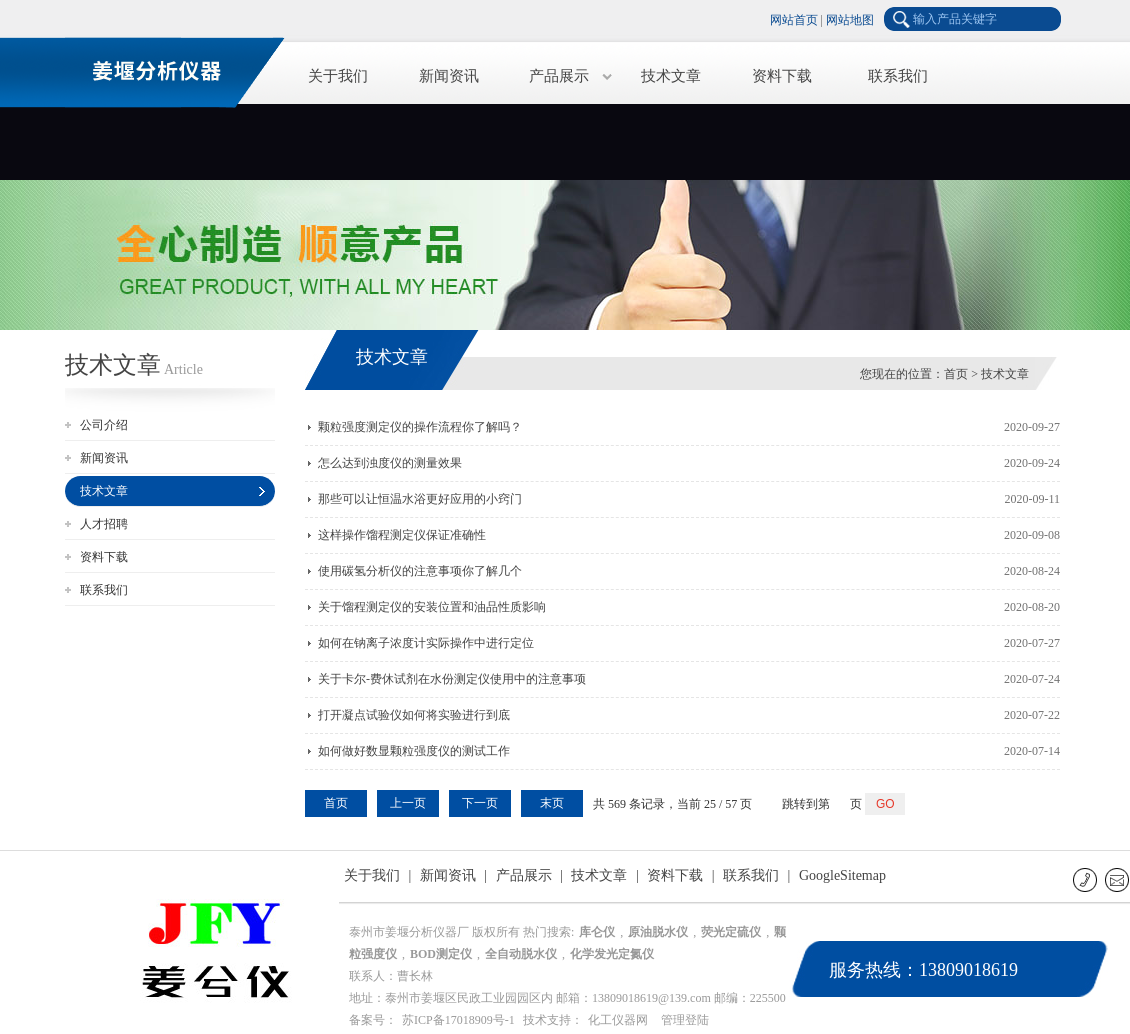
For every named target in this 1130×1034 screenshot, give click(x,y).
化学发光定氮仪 (612, 954)
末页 (552, 803)
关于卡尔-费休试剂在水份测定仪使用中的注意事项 (452, 679)
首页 (956, 374)
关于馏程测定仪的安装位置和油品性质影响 (432, 607)
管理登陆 (685, 1020)
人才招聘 (104, 524)
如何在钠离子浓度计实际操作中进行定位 (426, 643)
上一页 (408, 803)
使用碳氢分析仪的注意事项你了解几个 (420, 571)
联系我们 (898, 76)
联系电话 (1086, 879)
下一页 (480, 803)
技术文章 (671, 76)
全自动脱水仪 (521, 954)
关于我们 (338, 76)
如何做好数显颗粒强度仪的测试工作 (414, 751)
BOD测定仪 (441, 954)
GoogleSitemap (842, 875)
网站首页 (794, 20)
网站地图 (850, 20)
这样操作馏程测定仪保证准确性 (402, 535)
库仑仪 (597, 932)
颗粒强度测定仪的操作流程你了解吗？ (420, 427)
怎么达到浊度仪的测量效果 (390, 463)
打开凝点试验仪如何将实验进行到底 (414, 715)
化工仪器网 (618, 1020)
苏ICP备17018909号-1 (458, 1020)
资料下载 (782, 76)
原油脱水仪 (658, 932)
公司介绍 (104, 425)
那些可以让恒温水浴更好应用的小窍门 (420, 499)
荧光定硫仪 (731, 932)
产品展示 (559, 76)
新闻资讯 (449, 76)
